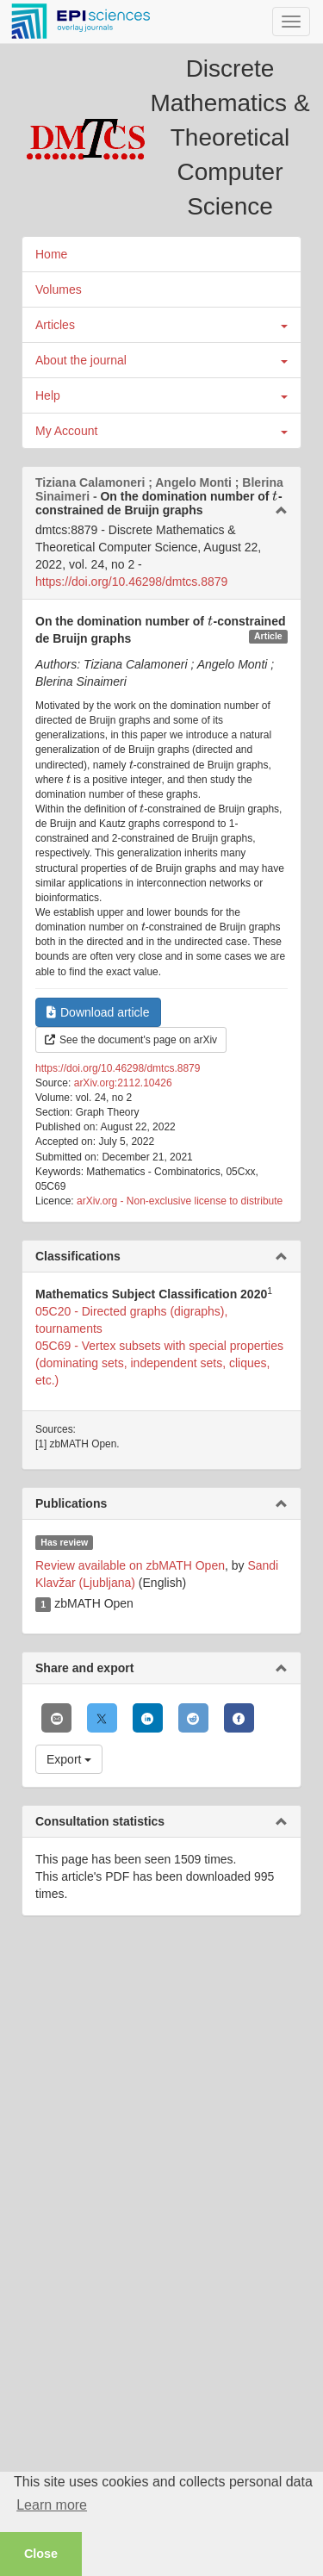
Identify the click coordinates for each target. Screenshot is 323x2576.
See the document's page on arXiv (131, 1040)
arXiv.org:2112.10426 (123, 1083)
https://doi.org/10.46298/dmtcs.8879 (131, 581)
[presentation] (275, 496)
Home (51, 254)
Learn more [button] (51, 2505)
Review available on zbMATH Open (130, 1565)
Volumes (58, 289)
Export (69, 1759)
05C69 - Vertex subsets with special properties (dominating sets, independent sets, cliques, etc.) (159, 1363)
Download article (98, 1012)
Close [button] (41, 2553)
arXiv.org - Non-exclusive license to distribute (180, 1201)
